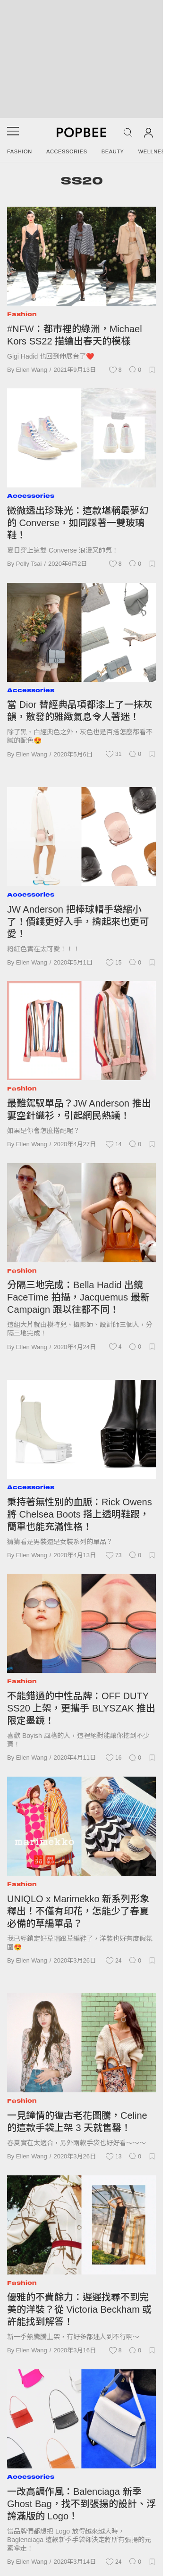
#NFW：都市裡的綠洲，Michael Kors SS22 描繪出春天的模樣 (74, 335)
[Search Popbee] (128, 132)
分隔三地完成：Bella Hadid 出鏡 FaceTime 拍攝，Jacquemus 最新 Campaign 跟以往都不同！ (78, 1297)
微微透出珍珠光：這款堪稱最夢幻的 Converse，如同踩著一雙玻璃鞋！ (78, 522)
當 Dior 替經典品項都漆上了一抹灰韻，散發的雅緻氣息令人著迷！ (80, 710)
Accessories (66, 151)
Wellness (153, 151)
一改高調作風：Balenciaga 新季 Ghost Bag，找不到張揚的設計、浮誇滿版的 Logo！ (81, 2503)
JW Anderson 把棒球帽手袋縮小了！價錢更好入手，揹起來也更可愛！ (78, 921)
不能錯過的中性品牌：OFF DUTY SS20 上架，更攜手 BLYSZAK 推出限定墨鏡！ (81, 1708)
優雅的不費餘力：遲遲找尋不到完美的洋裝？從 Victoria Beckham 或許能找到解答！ (79, 2309)
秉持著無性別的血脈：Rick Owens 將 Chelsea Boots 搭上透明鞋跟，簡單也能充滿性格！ (79, 1514)
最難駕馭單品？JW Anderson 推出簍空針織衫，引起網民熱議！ (79, 1109)
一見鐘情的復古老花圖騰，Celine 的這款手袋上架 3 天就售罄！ (77, 2121)
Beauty (113, 151)
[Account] (148, 132)
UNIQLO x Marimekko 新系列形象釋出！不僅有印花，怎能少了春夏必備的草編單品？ (78, 1911)
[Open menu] (13, 134)
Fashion (19, 151)
